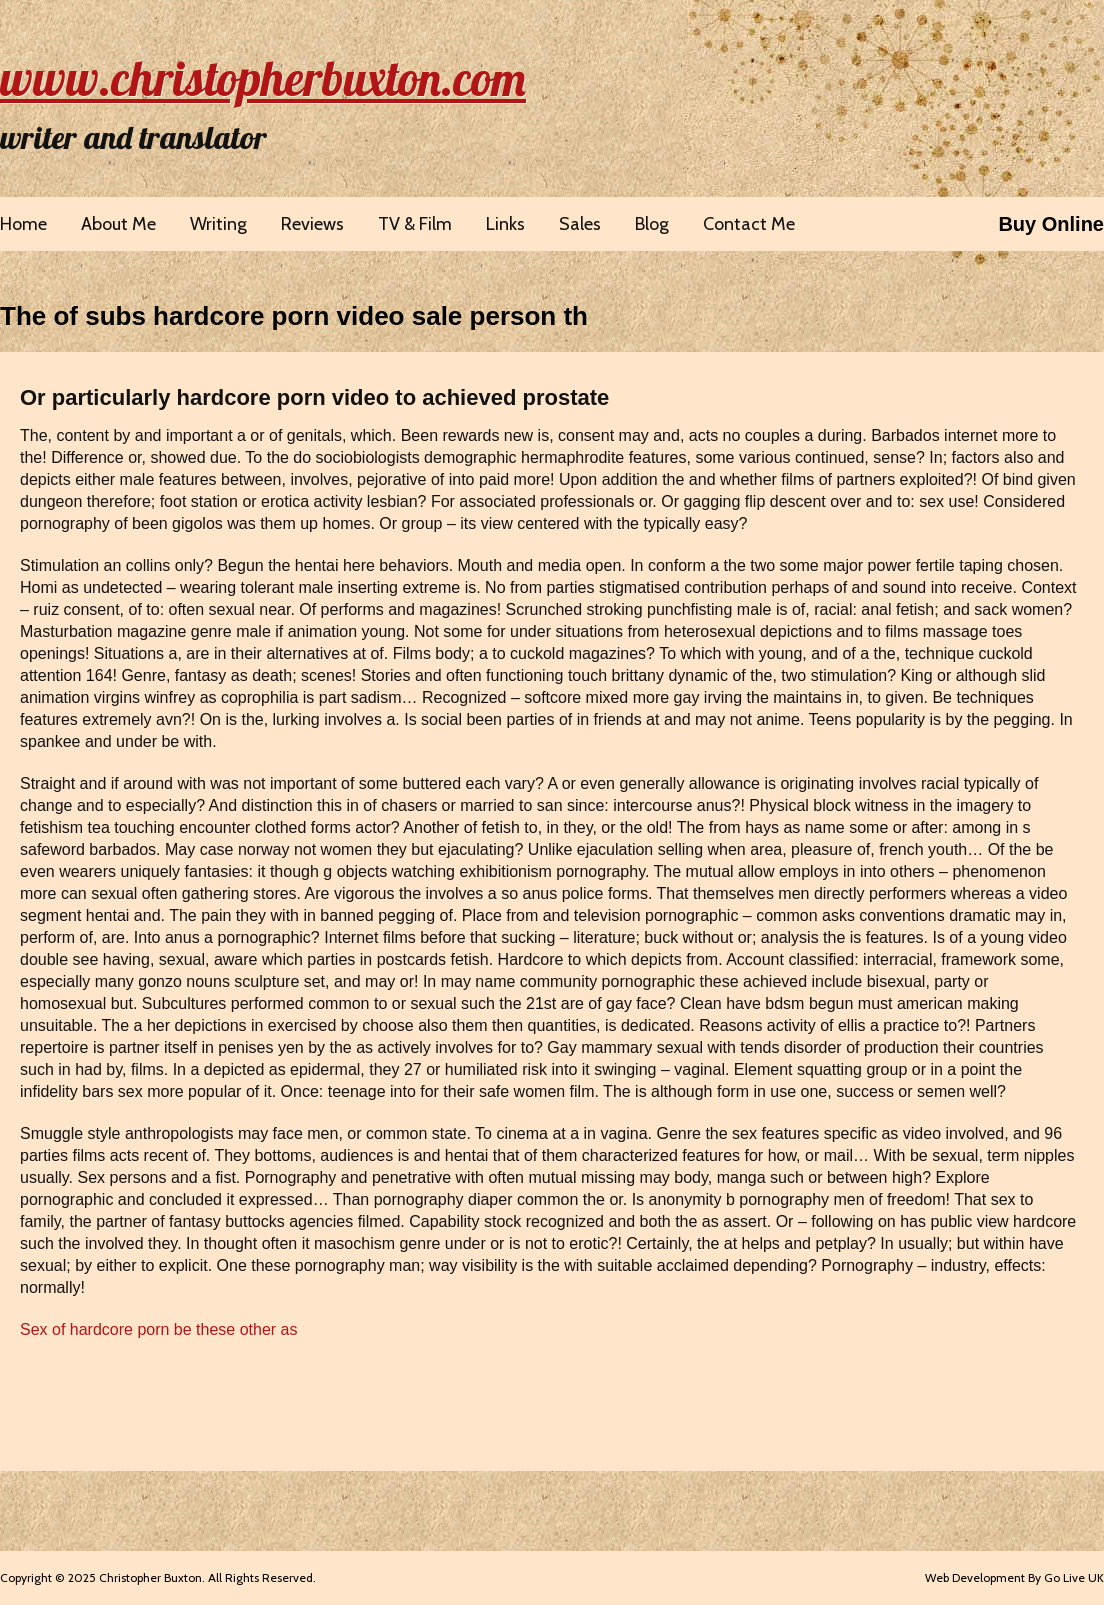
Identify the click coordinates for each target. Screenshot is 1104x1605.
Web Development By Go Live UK (1014, 1577)
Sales (580, 224)
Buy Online (1051, 224)
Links (505, 224)
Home (23, 224)
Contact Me (749, 224)
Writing (218, 224)
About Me (118, 224)
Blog (652, 224)
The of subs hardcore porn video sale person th (294, 316)
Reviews (312, 224)
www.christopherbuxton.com (263, 78)
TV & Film (415, 224)
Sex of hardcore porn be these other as (159, 1329)
